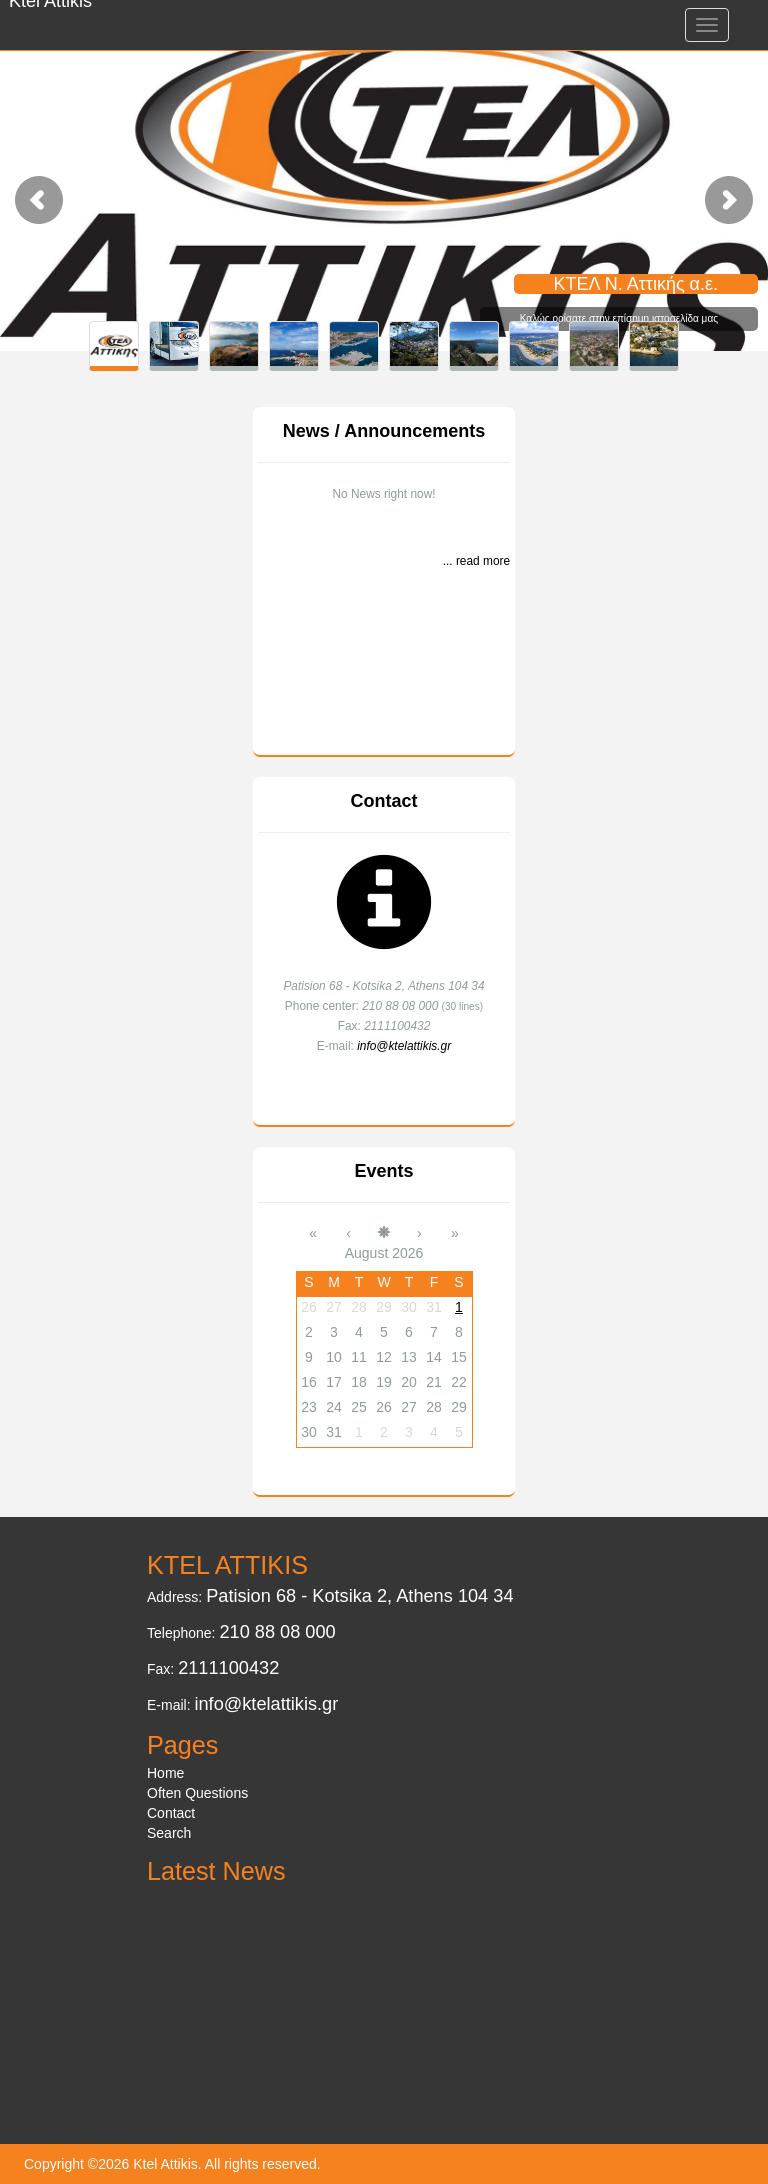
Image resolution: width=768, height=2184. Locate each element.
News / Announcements (384, 431)
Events (383, 1171)
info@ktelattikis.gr (404, 1046)
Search (169, 1833)
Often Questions (197, 1793)
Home (165, 1773)
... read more (476, 561)
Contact (384, 801)
